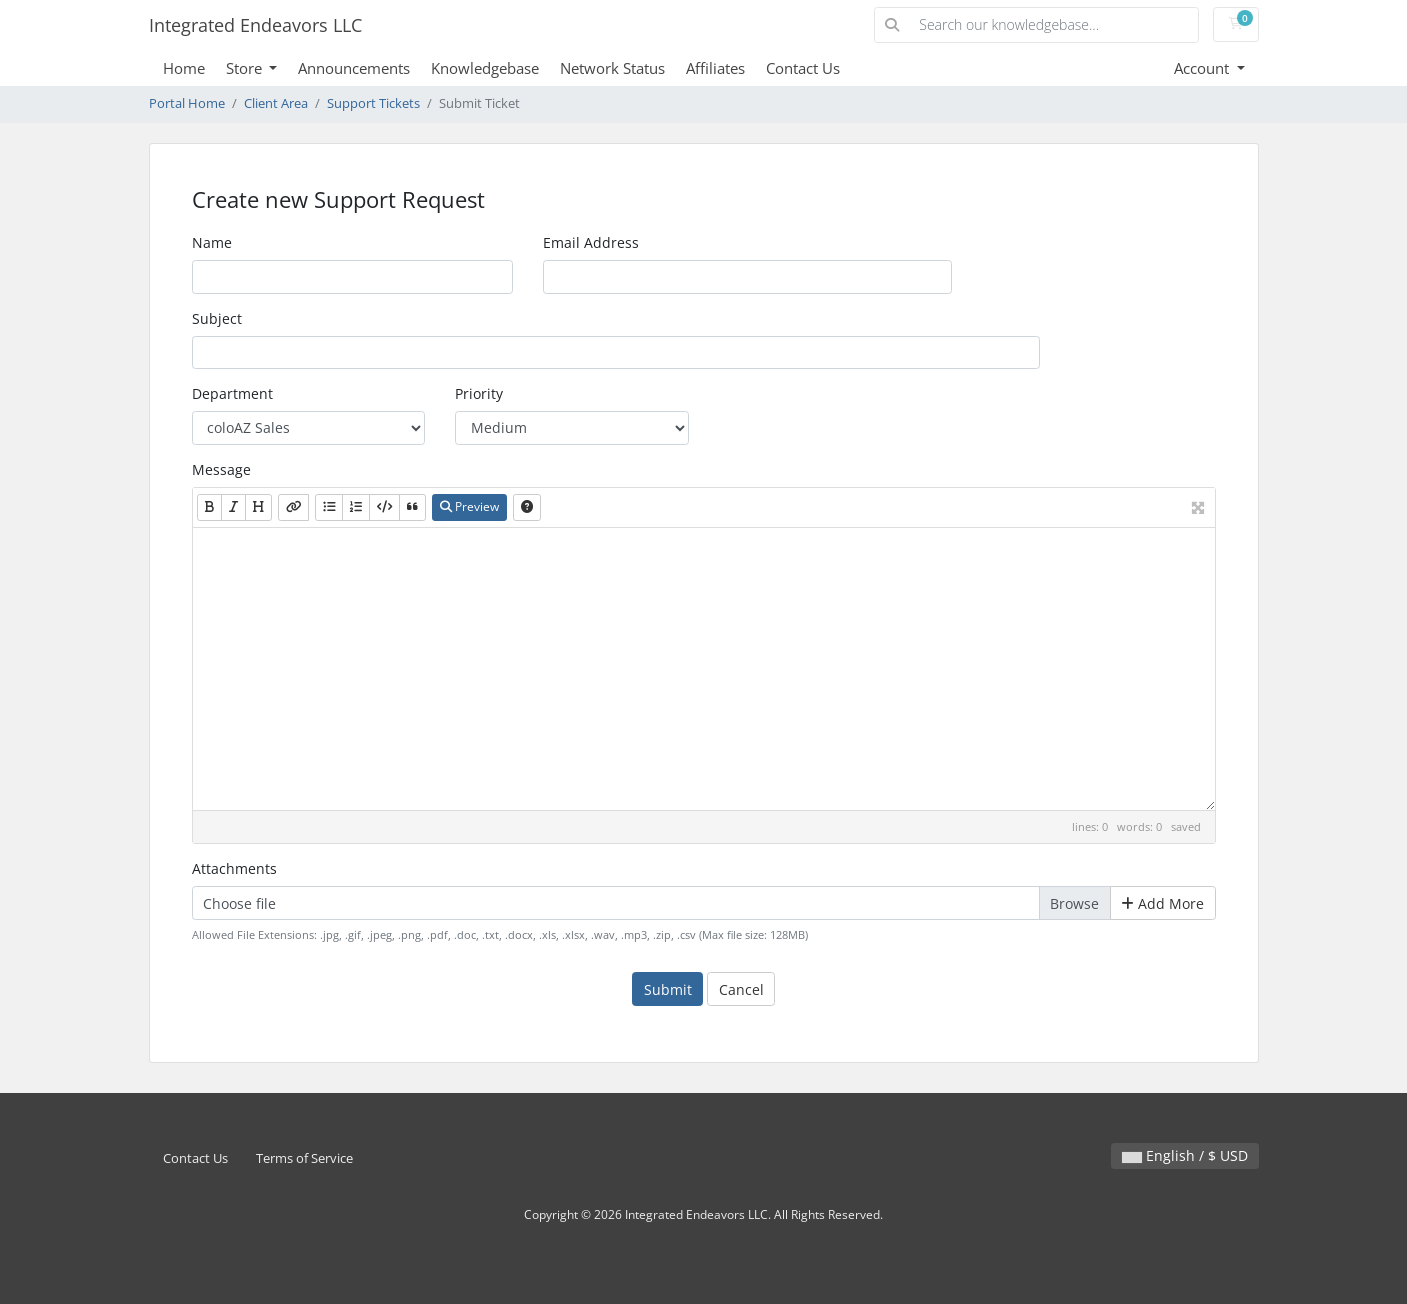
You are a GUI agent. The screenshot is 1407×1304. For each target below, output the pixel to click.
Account (1203, 68)
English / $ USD (1185, 1155)
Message (221, 469)
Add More (1162, 903)
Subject (217, 318)
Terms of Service (304, 1158)
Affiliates (715, 68)
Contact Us (803, 68)
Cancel (741, 989)
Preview (469, 506)
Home (184, 68)
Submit (668, 989)
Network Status (612, 68)
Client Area (276, 103)
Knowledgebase (485, 68)
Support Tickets (373, 103)
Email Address (591, 242)
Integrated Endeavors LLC (255, 25)
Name (212, 242)
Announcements (354, 68)
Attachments (234, 868)
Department (232, 393)
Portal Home (187, 103)
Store (246, 68)
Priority (479, 393)
